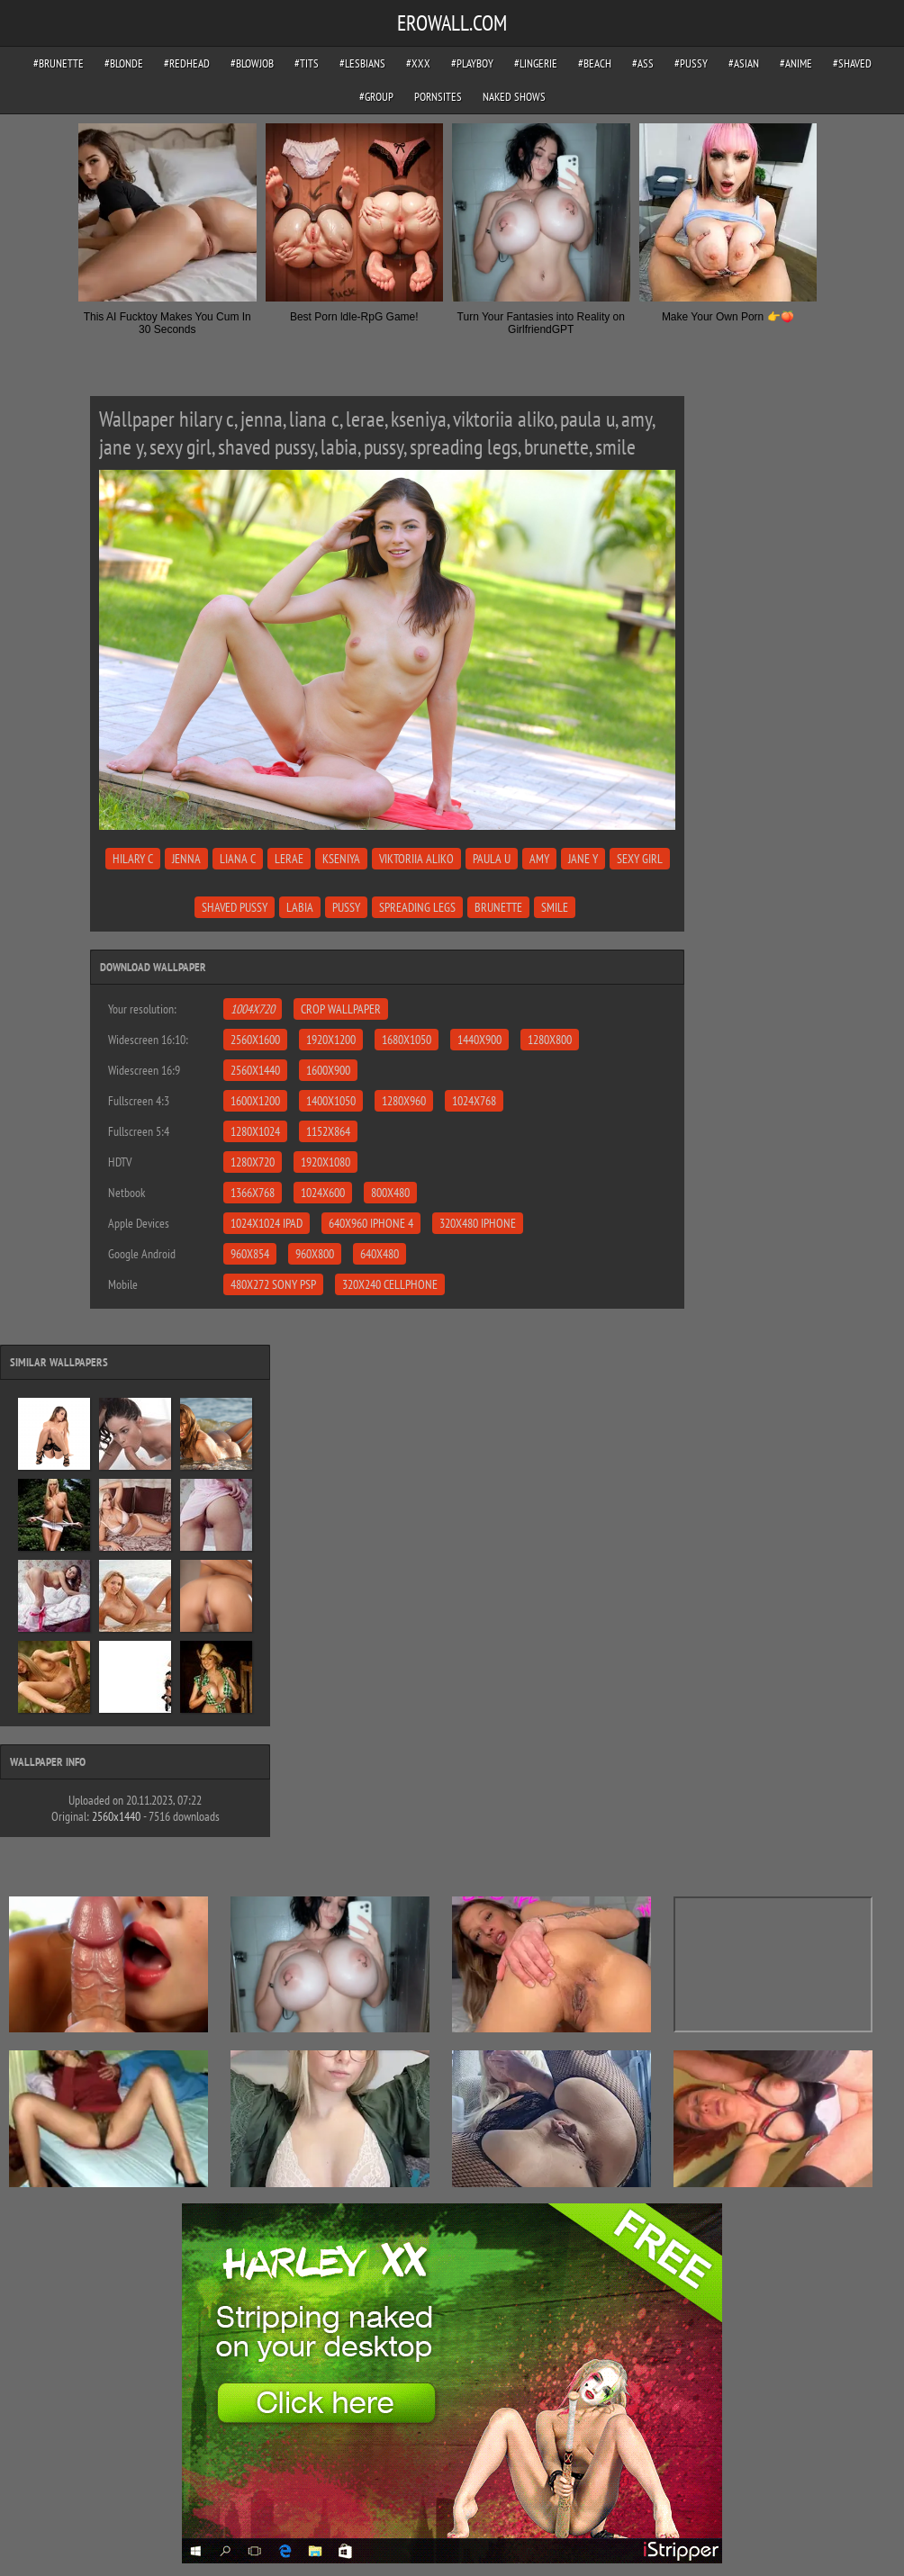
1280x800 (550, 1039)
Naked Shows (514, 96)
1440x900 (479, 1039)
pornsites (438, 96)
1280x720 (253, 1162)
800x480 (390, 1192)
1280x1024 (255, 1131)
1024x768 (474, 1101)
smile (554, 907)
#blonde (123, 63)
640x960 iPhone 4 (371, 1223)
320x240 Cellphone (390, 1284)
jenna (186, 859)
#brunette (58, 63)
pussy (346, 907)
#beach (594, 63)
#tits (306, 63)
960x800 (314, 1254)
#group (376, 96)
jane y (583, 859)
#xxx (418, 63)
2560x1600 (255, 1039)
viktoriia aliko (416, 859)
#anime (796, 63)
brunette (498, 907)
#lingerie (535, 63)
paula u (492, 859)
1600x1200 (255, 1101)
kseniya (341, 859)
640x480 (379, 1254)
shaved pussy (234, 907)
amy (539, 859)
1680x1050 (406, 1039)
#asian (743, 63)
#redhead (187, 63)
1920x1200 (331, 1039)
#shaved (852, 63)
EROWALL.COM (452, 23)
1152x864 (328, 1131)
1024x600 (323, 1192)
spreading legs (417, 907)
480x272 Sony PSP (273, 1284)
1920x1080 (325, 1162)
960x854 (250, 1254)
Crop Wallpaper (341, 1009)
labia (299, 907)
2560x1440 (255, 1070)
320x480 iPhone (477, 1223)
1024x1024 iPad (267, 1223)
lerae (289, 859)
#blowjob (252, 63)
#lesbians (362, 63)
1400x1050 (331, 1101)
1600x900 (328, 1070)
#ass (643, 63)
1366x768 (253, 1192)
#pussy (691, 63)
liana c (238, 859)
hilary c (133, 859)
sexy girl (640, 859)
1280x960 (404, 1101)
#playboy (472, 63)
